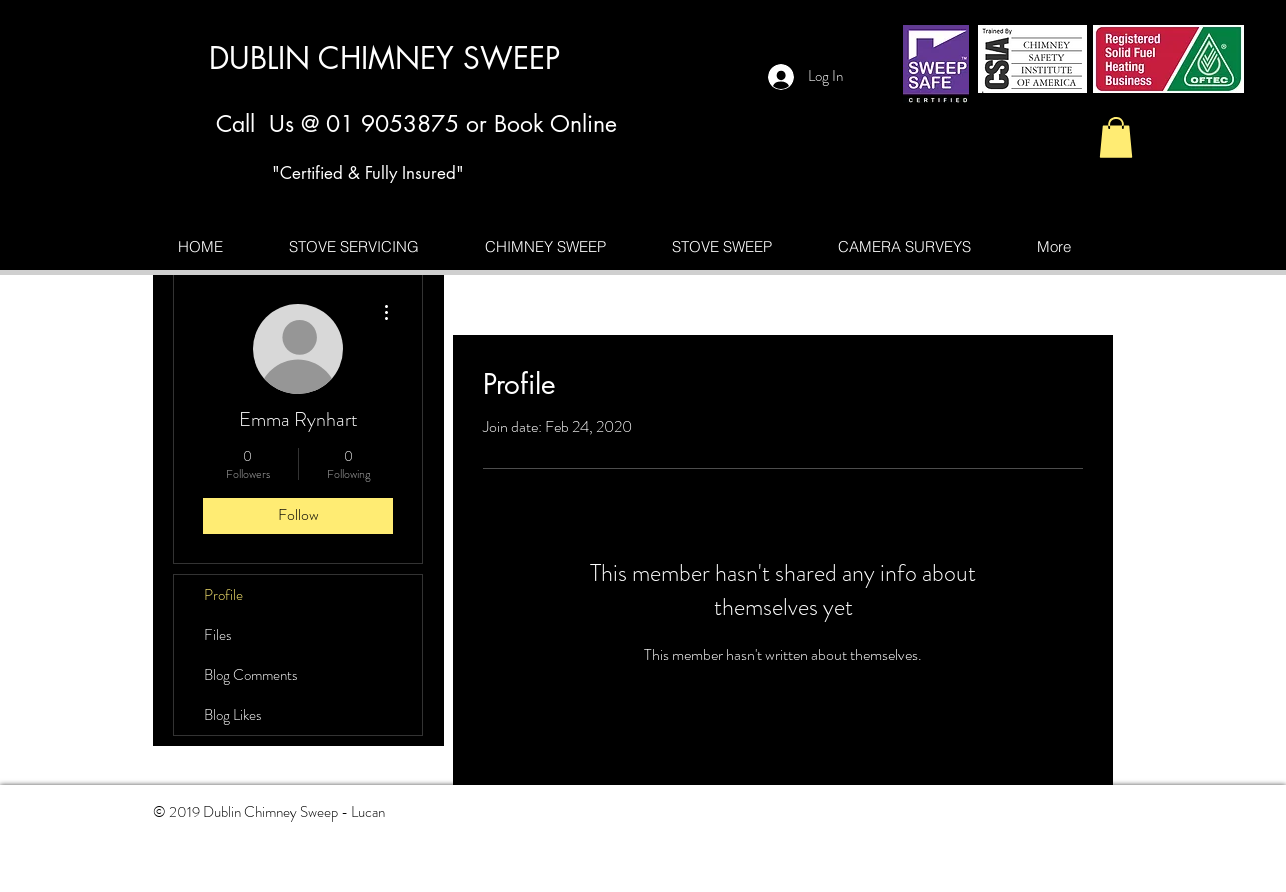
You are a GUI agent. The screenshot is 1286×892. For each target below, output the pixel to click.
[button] (1116, 137)
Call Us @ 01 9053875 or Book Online (416, 124)
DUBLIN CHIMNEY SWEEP (384, 58)
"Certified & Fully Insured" (368, 173)
